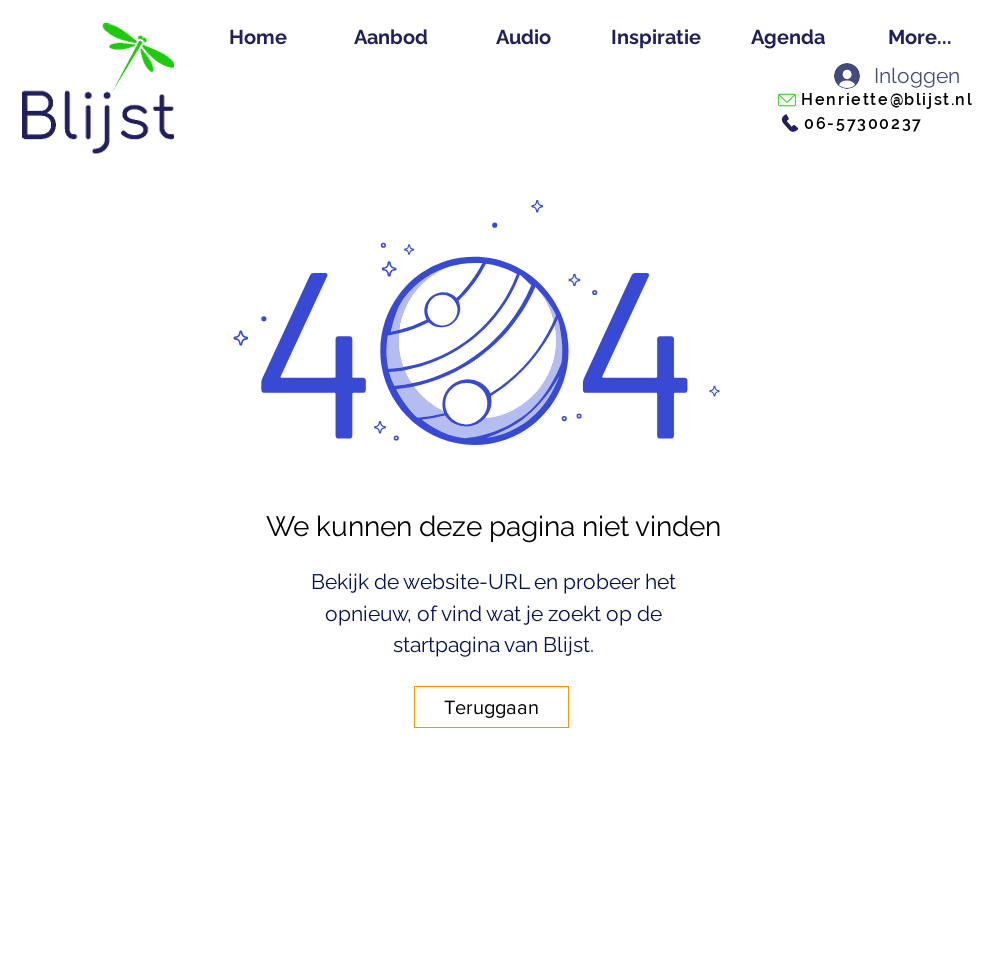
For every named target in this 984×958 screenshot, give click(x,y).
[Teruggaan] (491, 707)
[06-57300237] (851, 123)
